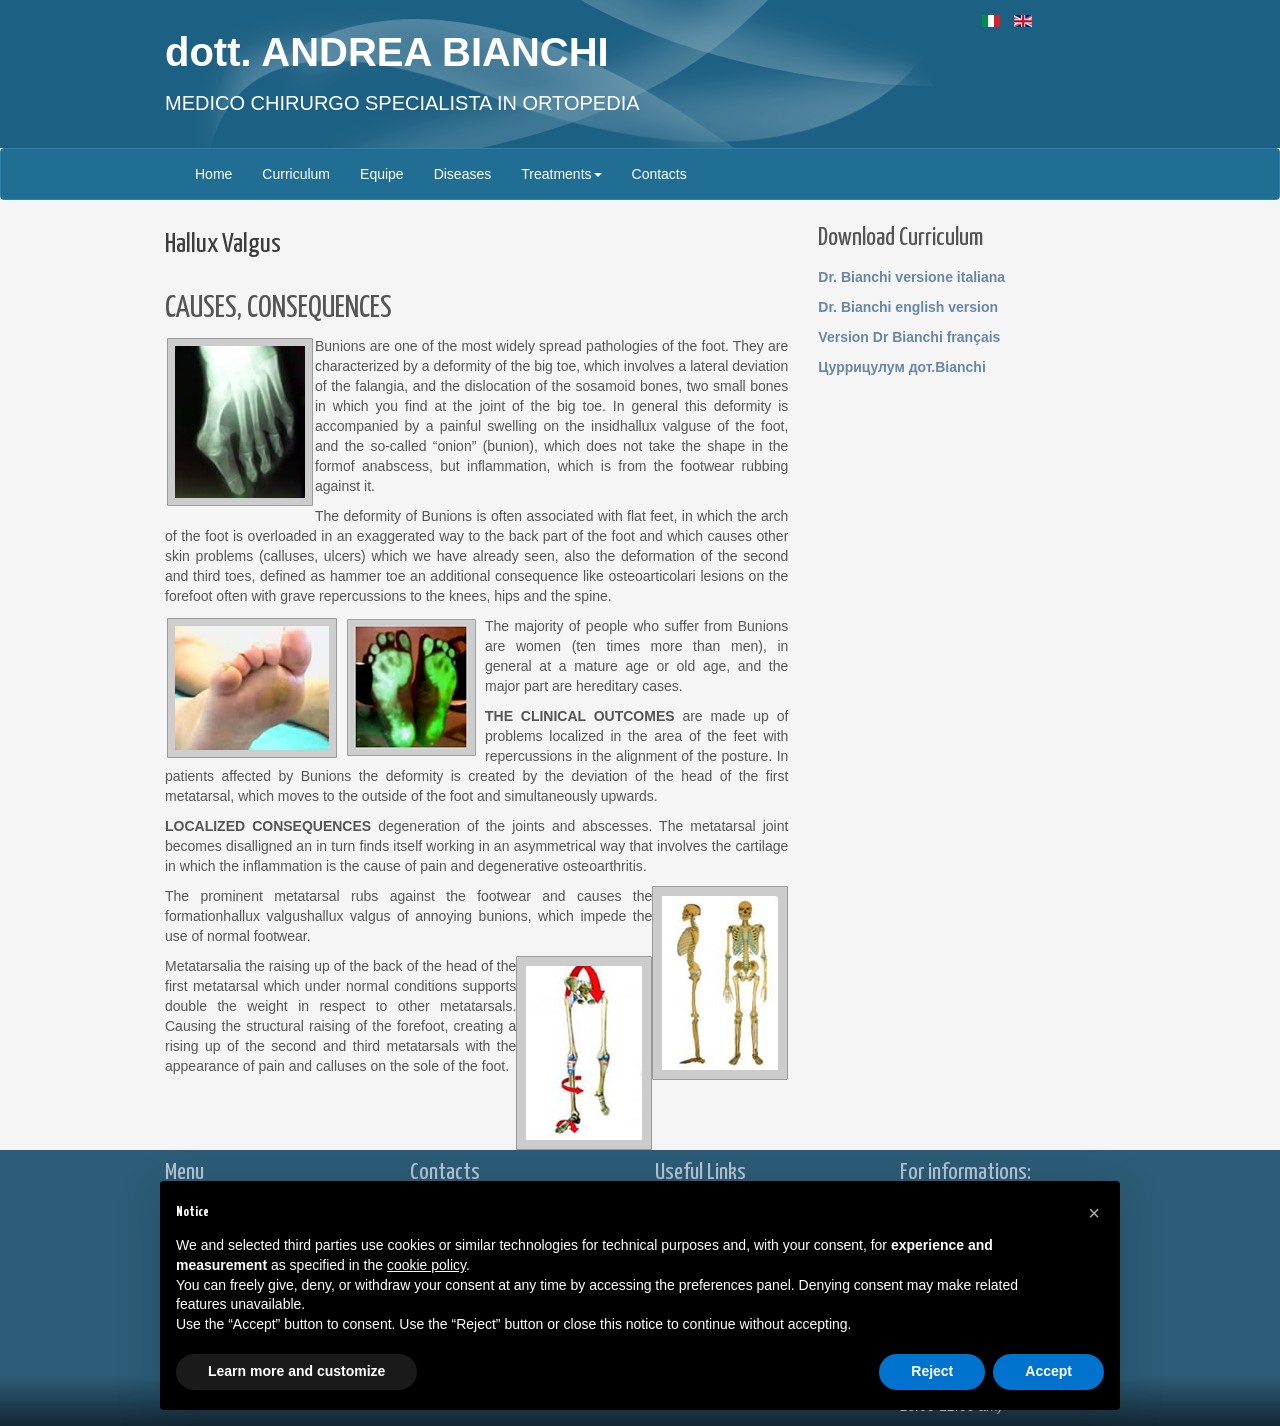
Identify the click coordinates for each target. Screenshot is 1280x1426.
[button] (1094, 1213)
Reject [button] (932, 1371)
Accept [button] (1048, 1371)
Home (213, 174)
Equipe (382, 174)
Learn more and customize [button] (296, 1371)
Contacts (659, 174)
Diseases (463, 174)
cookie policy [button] (426, 1265)
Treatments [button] (561, 174)
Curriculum (296, 174)
